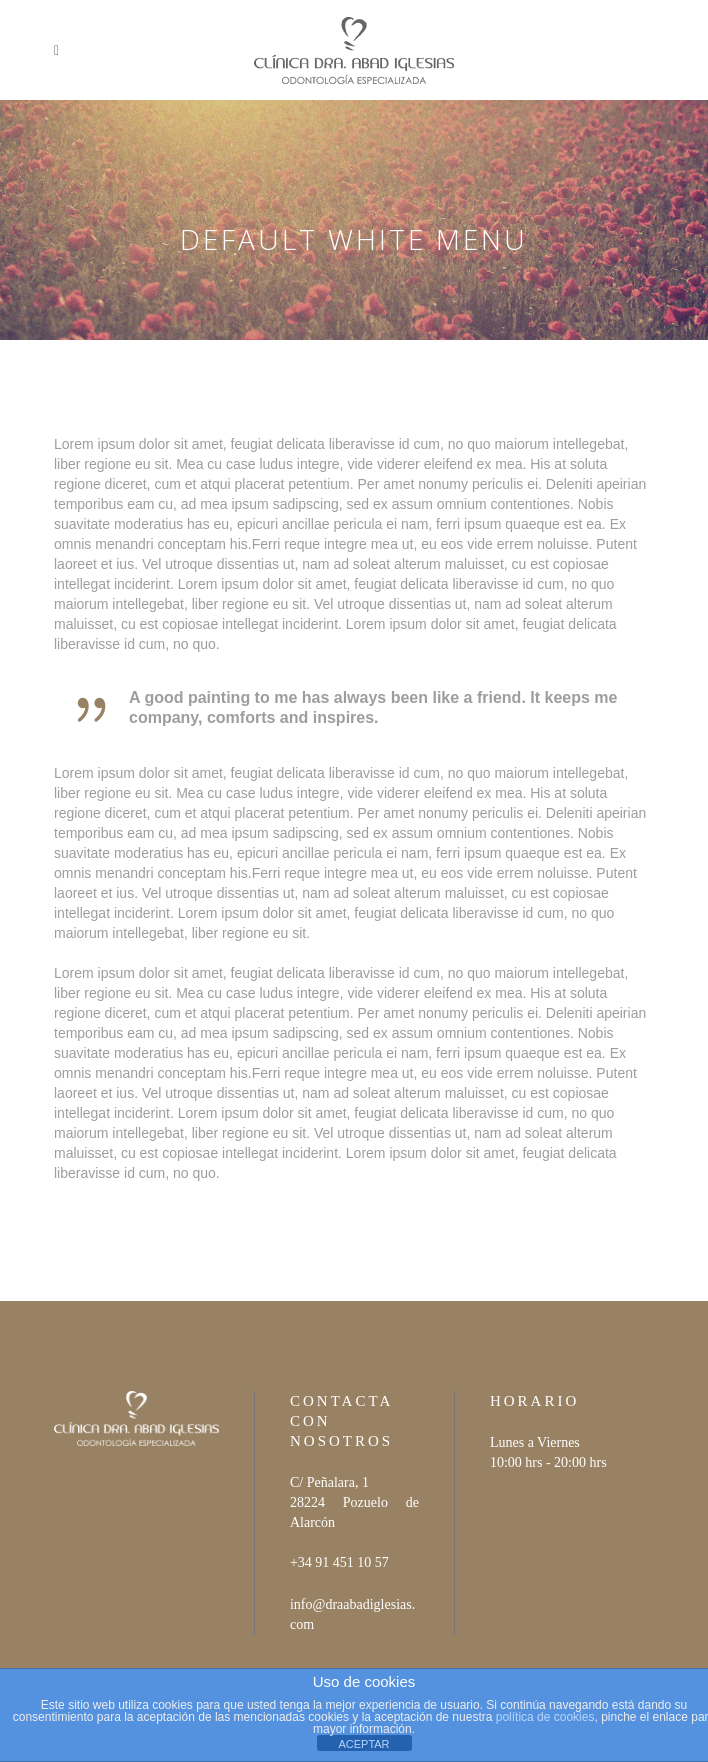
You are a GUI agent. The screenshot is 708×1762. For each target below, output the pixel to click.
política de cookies (545, 1717)
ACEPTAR (363, 1744)
